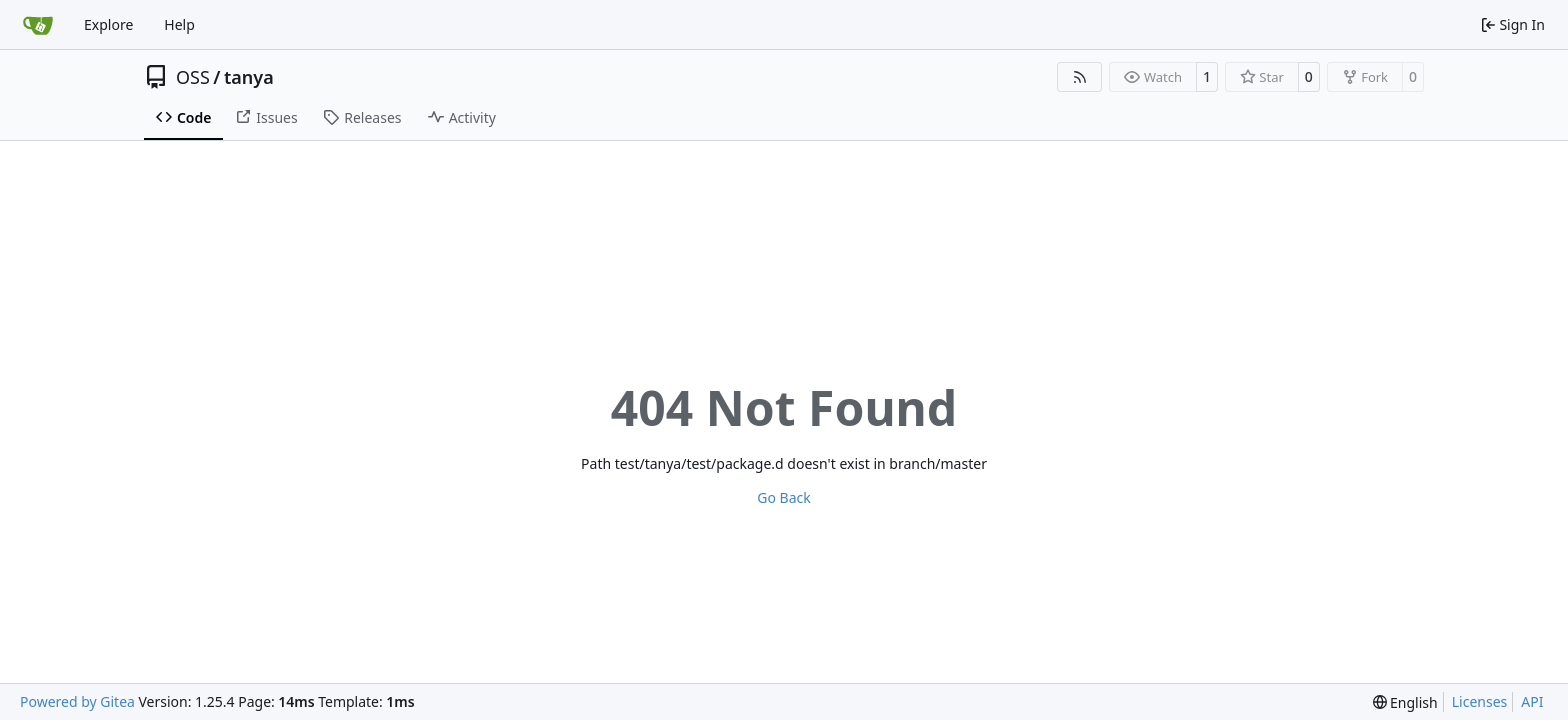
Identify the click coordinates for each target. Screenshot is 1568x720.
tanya (249, 77)
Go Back (783, 497)
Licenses (1480, 701)
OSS (193, 77)
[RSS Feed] (1080, 77)
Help (179, 24)
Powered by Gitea (77, 701)
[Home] (38, 25)
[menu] (1405, 702)
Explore (108, 24)
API (1532, 701)
